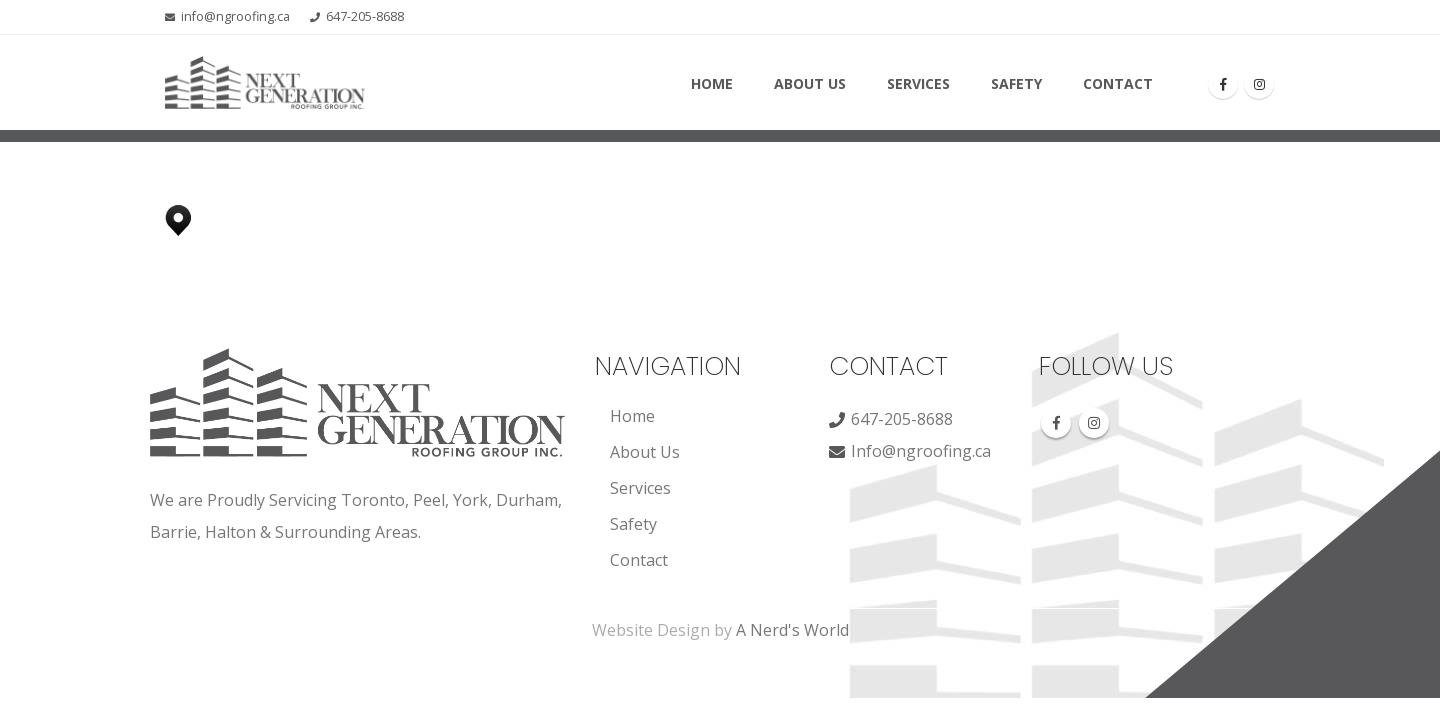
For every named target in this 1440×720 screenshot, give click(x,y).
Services (918, 83)
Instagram (1094, 423)
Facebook (1056, 423)
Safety (1016, 83)
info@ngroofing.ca (235, 16)
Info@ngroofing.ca (921, 451)
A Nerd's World (792, 630)
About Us (810, 83)
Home (712, 83)
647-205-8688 (365, 16)
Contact (1118, 83)
